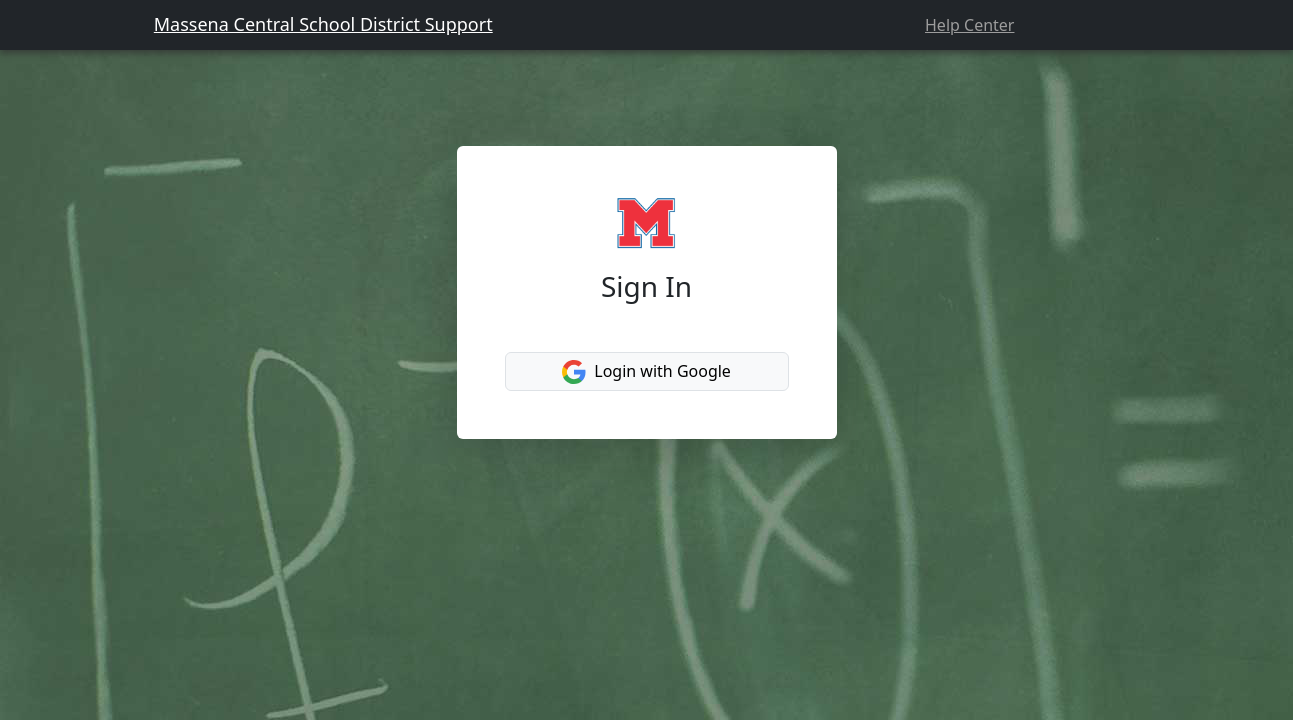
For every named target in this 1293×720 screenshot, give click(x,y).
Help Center (969, 25)
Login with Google (646, 372)
